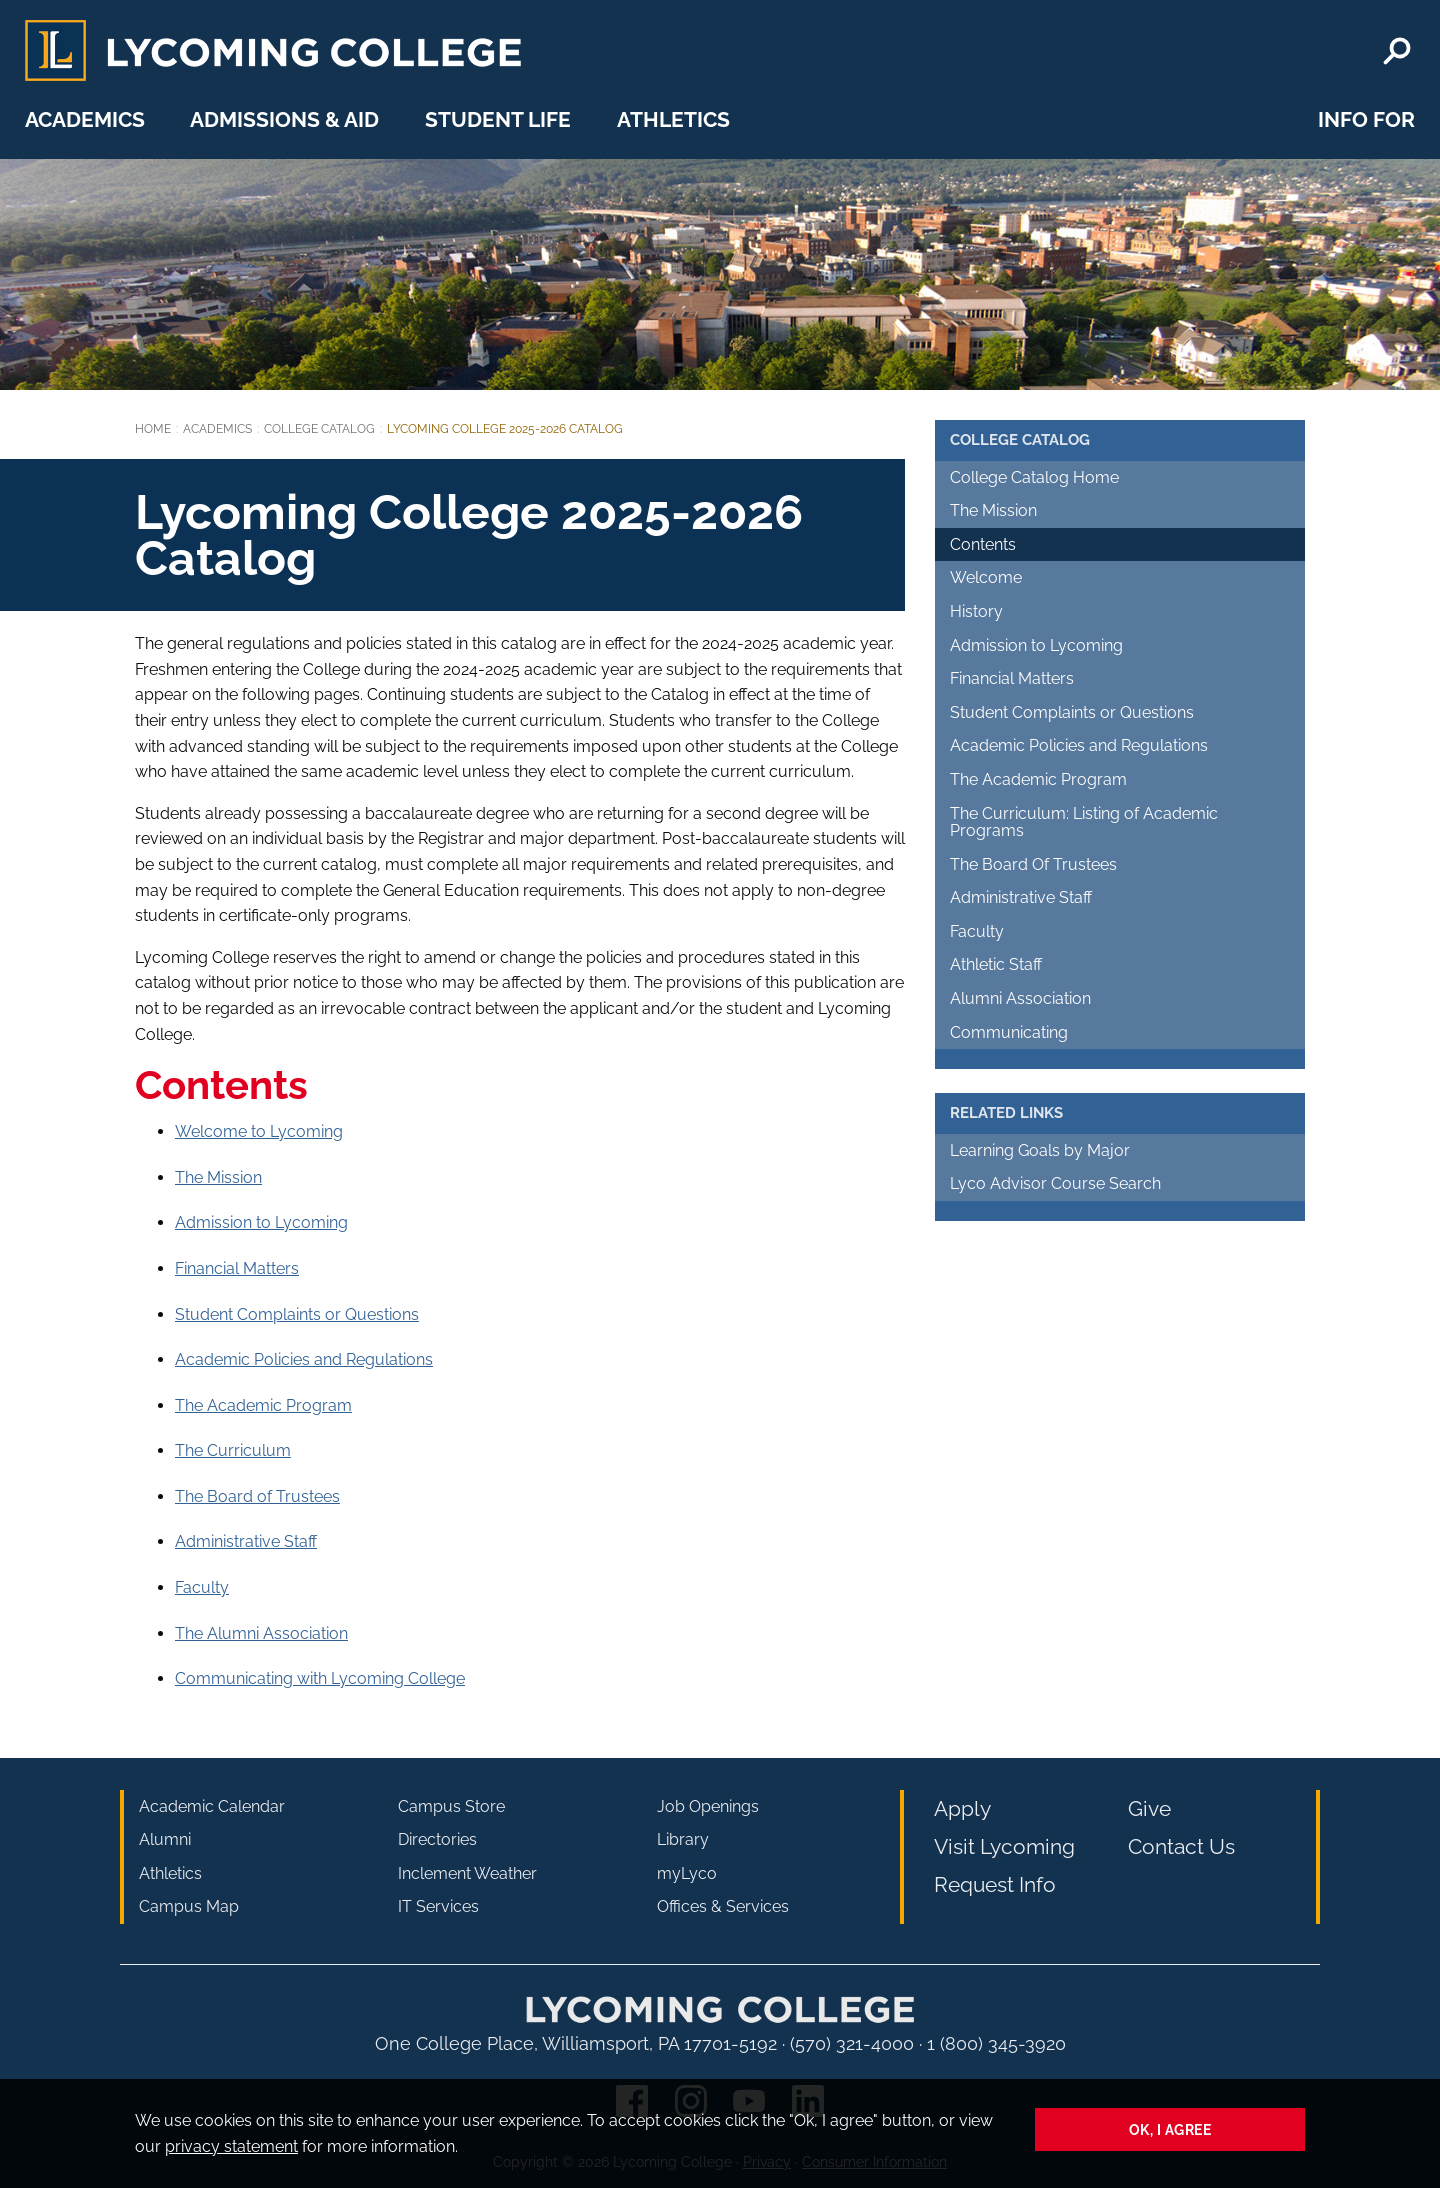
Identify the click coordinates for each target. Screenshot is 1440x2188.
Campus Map (189, 1906)
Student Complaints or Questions (297, 1314)
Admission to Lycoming (261, 1222)
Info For (1366, 119)
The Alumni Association (261, 1633)
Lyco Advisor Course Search (1055, 1183)
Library (683, 1839)
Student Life (498, 119)
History (976, 611)
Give (1149, 1808)
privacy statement (231, 2146)
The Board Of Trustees (1033, 864)
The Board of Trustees (257, 1496)
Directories (437, 1839)
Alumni (165, 1839)
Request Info (995, 1884)
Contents (983, 544)
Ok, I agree (1170, 2129)
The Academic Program (263, 1405)
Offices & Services (723, 1906)
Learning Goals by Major (1040, 1150)
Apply (962, 1808)
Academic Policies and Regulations (304, 1359)
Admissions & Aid (284, 119)
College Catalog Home (1034, 477)
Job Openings (708, 1806)
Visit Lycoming (1004, 1846)
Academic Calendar (212, 1806)
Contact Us (1181, 1846)
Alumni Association (1020, 998)
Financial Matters (237, 1268)
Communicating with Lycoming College (320, 1678)
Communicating (1009, 1032)
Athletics (673, 119)
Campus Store (451, 1806)
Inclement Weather (467, 1873)
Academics (85, 119)
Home (153, 429)
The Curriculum (233, 1450)
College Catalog (319, 429)
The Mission (218, 1177)
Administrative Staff (246, 1541)
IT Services (438, 1906)
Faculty (202, 1587)
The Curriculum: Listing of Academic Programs (1084, 822)
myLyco (687, 1873)
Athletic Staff (996, 964)
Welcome (986, 577)
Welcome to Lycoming (259, 1131)
